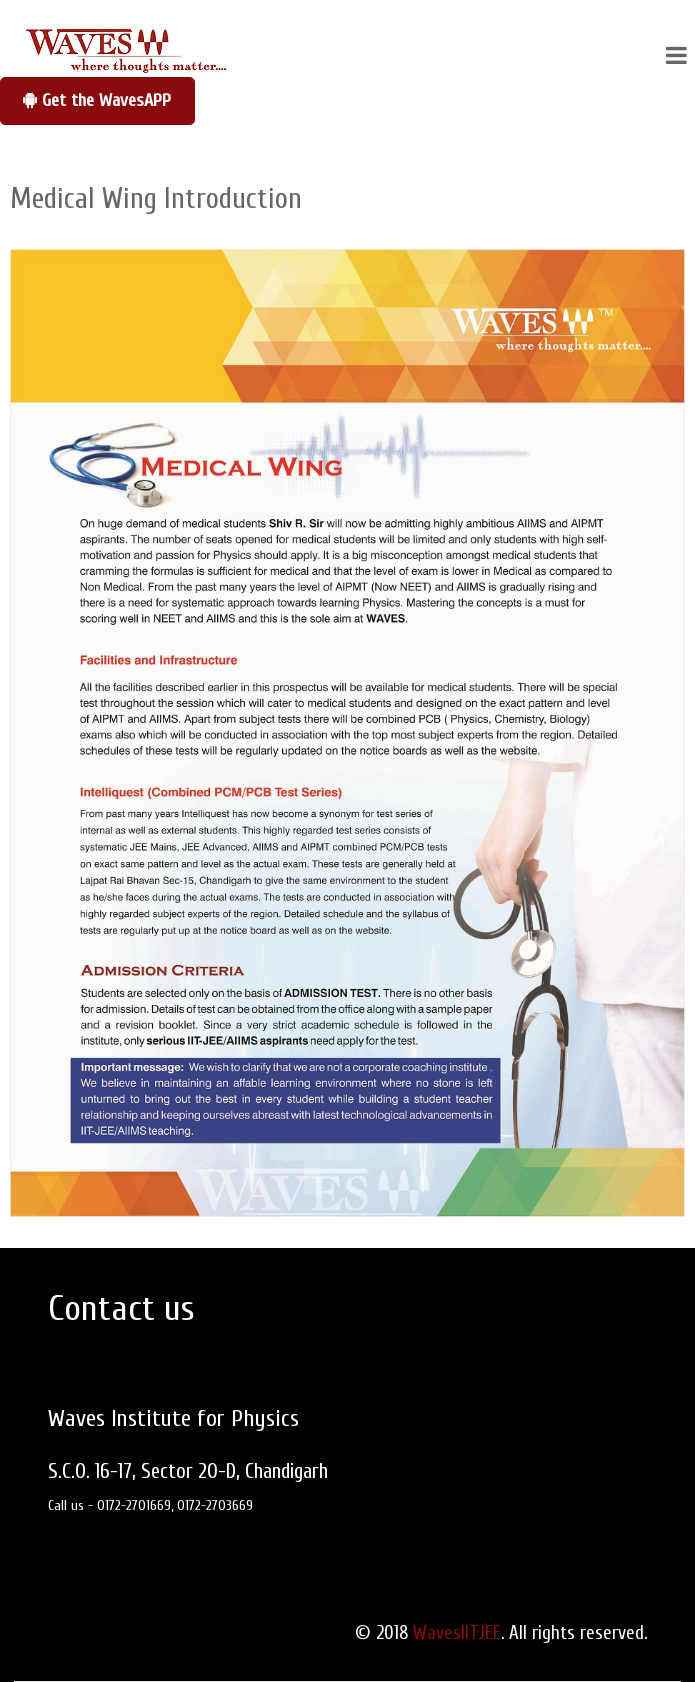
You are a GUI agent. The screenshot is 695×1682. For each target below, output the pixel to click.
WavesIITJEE (457, 1633)
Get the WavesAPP (97, 100)
